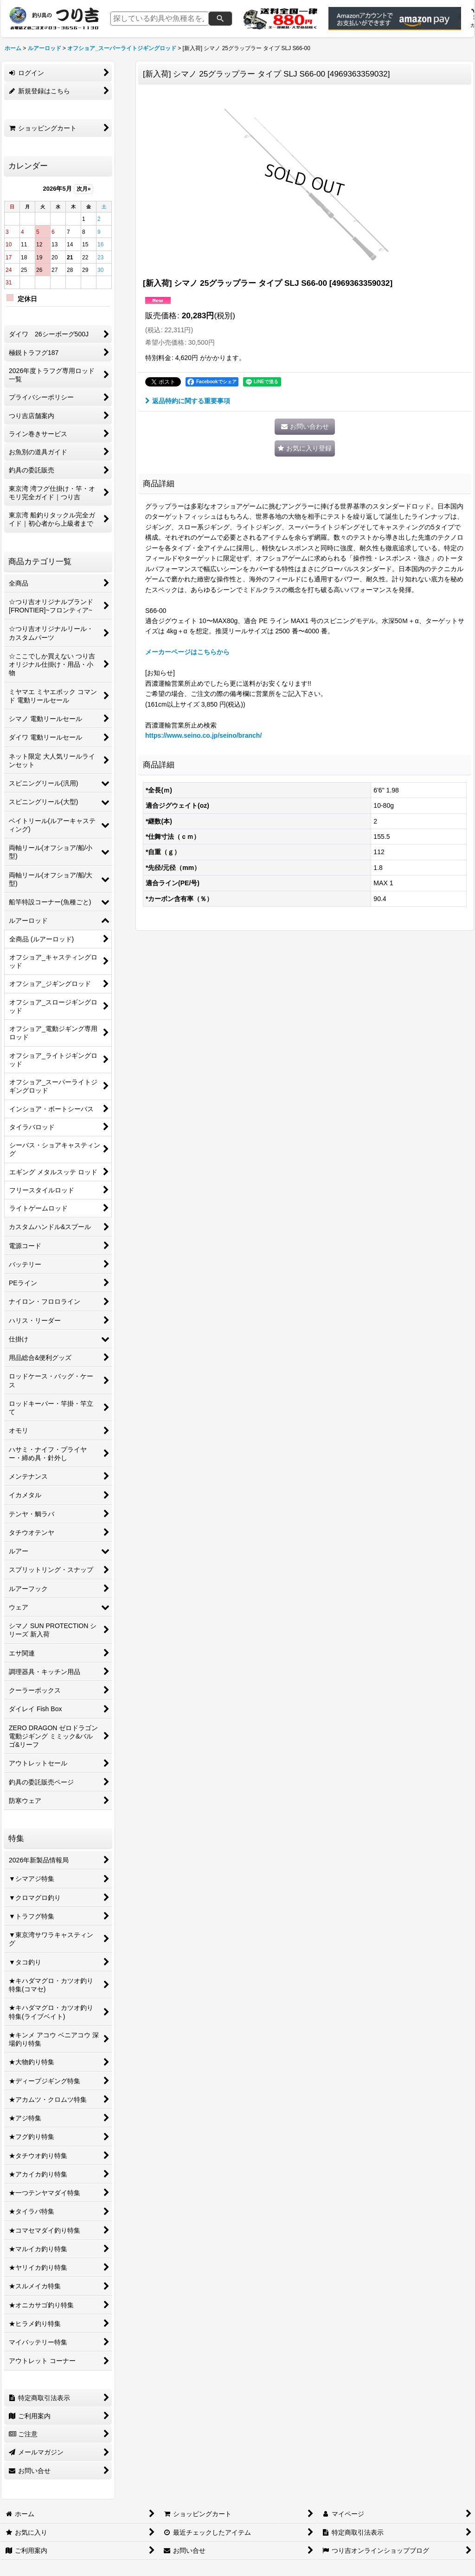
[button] (305, 448)
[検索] (220, 19)
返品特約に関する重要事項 (187, 401)
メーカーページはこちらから (187, 652)
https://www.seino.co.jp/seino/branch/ (203, 735)
